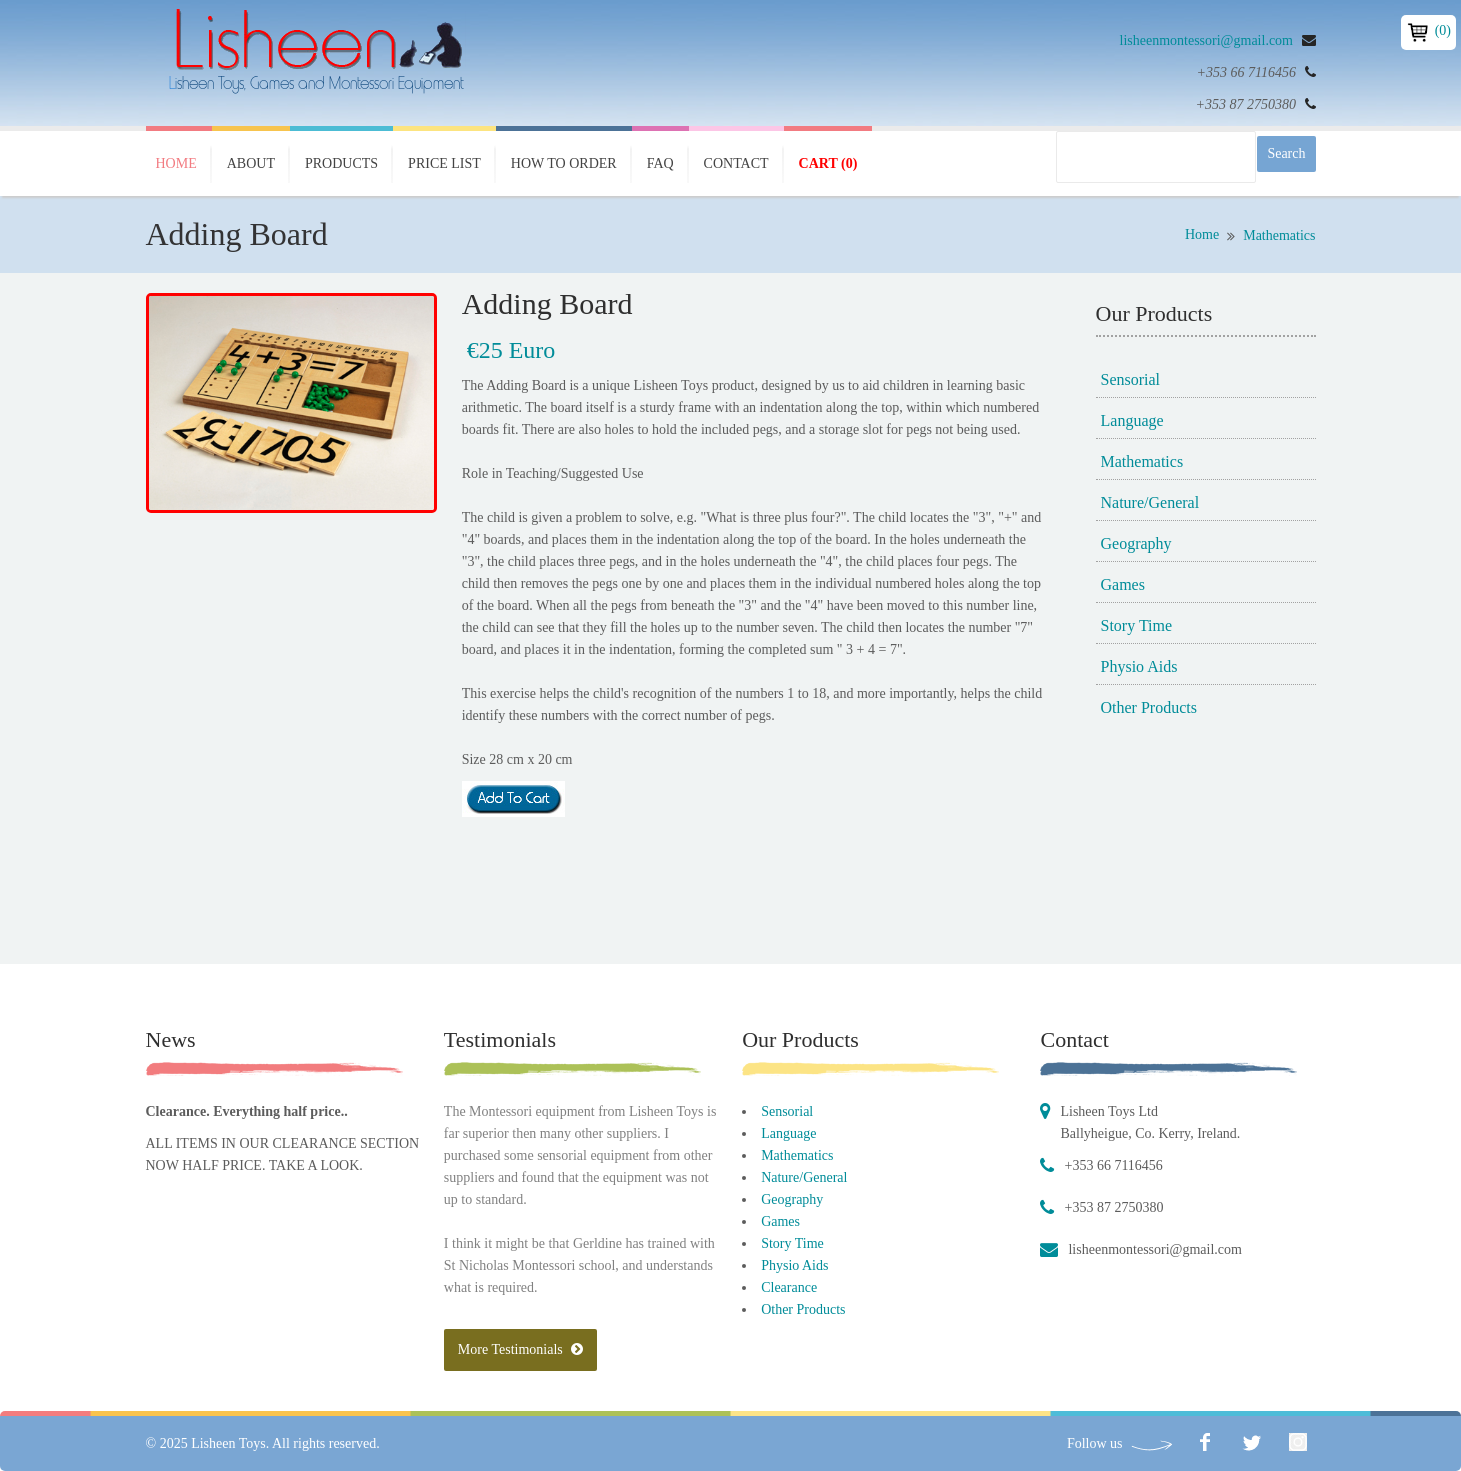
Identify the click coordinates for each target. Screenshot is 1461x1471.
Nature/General (1150, 502)
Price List (444, 163)
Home (176, 163)
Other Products (1149, 707)
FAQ (660, 163)
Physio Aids (1139, 666)
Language (1132, 420)
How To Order (564, 163)
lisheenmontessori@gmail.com (1206, 40)
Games (1123, 584)
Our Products (800, 1039)
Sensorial (1131, 379)
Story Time (1137, 625)
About (251, 163)
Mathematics (1279, 235)
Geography (1136, 543)
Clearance (789, 1287)
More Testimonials (520, 1349)
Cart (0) (828, 163)
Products (341, 163)
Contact (736, 163)
